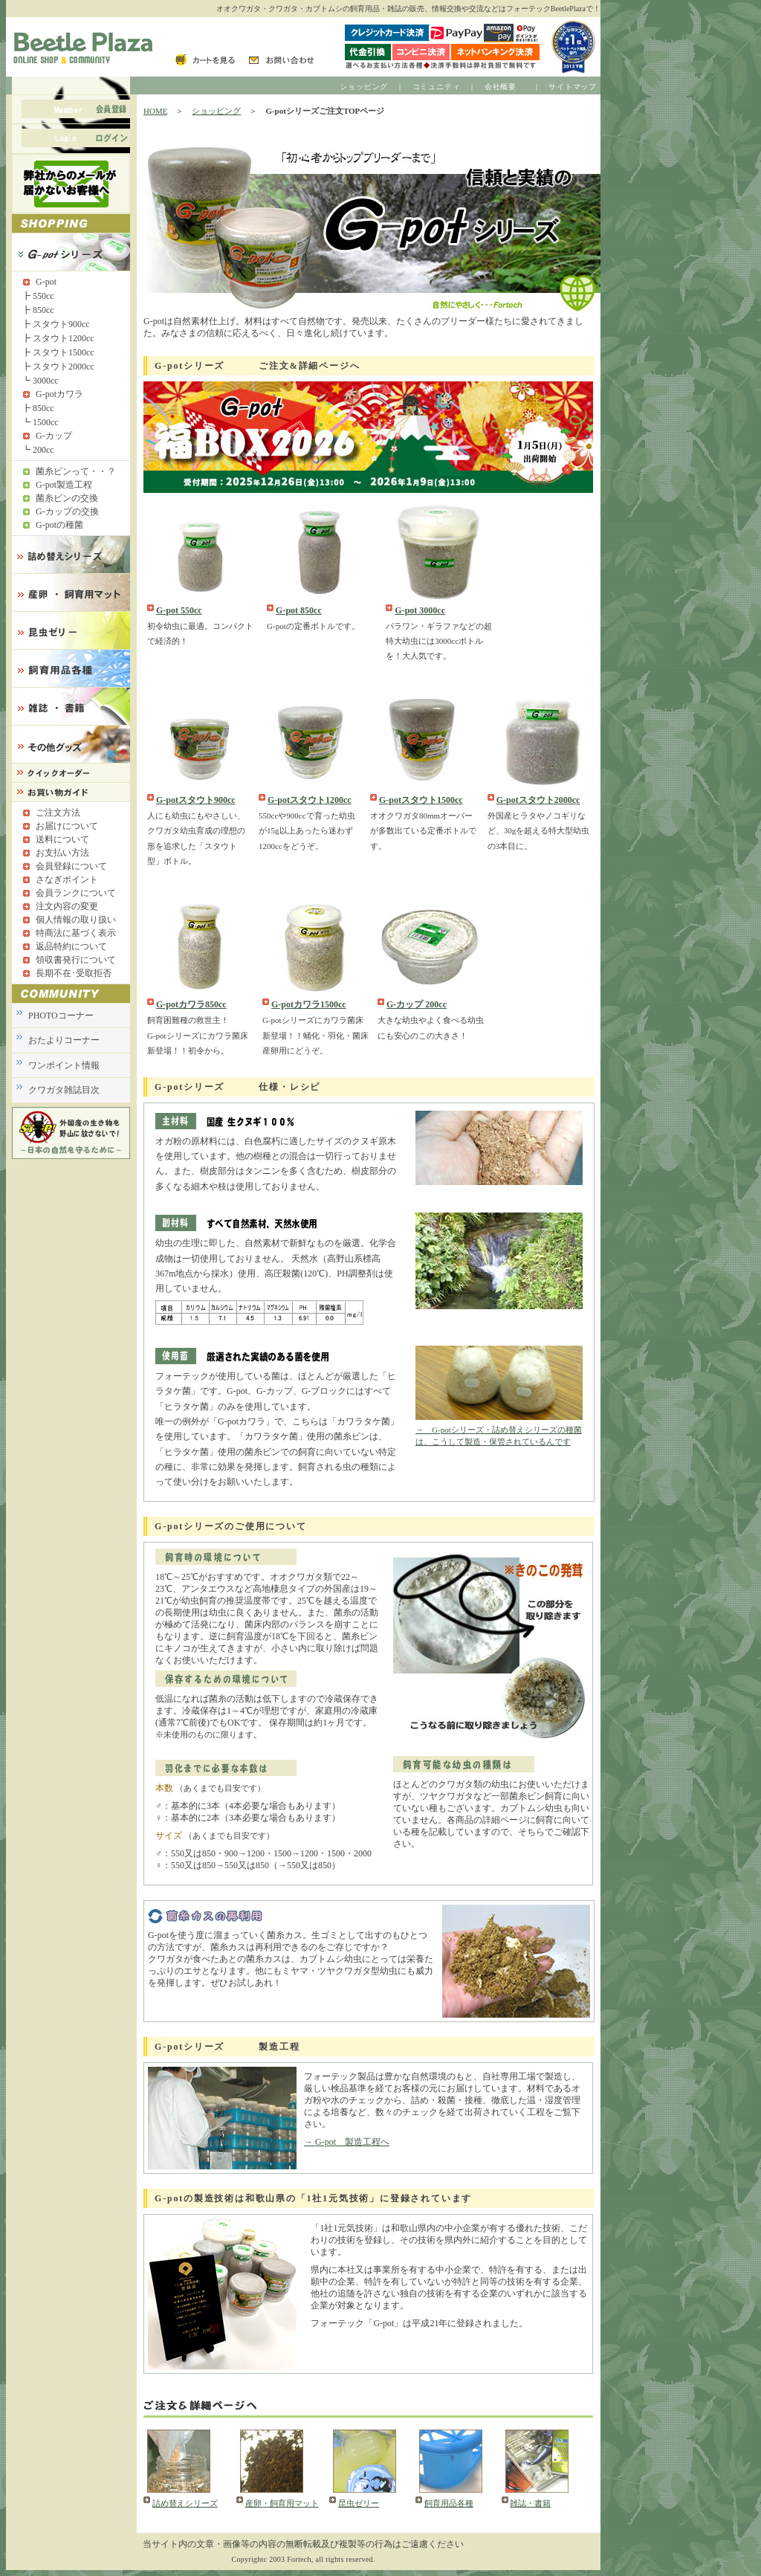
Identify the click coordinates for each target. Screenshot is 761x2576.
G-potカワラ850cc (191, 1004)
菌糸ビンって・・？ (76, 471)
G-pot (46, 282)
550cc (43, 296)
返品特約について (71, 946)
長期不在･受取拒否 (73, 973)
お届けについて (67, 826)
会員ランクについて (76, 893)
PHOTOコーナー (61, 1015)
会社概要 (500, 87)
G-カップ (54, 435)
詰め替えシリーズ (185, 2503)
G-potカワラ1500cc (308, 1004)
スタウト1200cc (63, 338)
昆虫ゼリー (358, 2503)
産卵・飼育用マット (282, 2503)
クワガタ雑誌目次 (64, 1090)
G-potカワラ (59, 394)
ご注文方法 (58, 812)
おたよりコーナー (64, 1040)
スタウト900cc (61, 324)
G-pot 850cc (299, 610)
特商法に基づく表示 (76, 933)
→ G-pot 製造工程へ (346, 2142)
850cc (43, 310)
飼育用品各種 (448, 2503)
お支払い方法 (62, 853)
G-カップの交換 (67, 511)
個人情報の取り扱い (76, 919)
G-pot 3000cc (420, 610)
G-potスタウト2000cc (538, 800)
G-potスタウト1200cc (310, 800)
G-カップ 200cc (416, 1004)
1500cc (46, 422)
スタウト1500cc (63, 352)
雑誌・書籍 (530, 2503)
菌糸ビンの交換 (67, 498)
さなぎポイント (67, 879)
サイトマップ (572, 87)
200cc (43, 450)
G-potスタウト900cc (196, 800)
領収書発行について (76, 960)
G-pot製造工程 (64, 485)
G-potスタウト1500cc (421, 800)
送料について (62, 839)
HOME (155, 110)
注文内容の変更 (67, 906)
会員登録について (71, 866)
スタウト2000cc (63, 366)
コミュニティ (436, 87)
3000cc (46, 380)
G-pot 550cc (179, 610)
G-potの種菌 (59, 525)
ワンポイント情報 (64, 1065)
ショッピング (364, 87)
